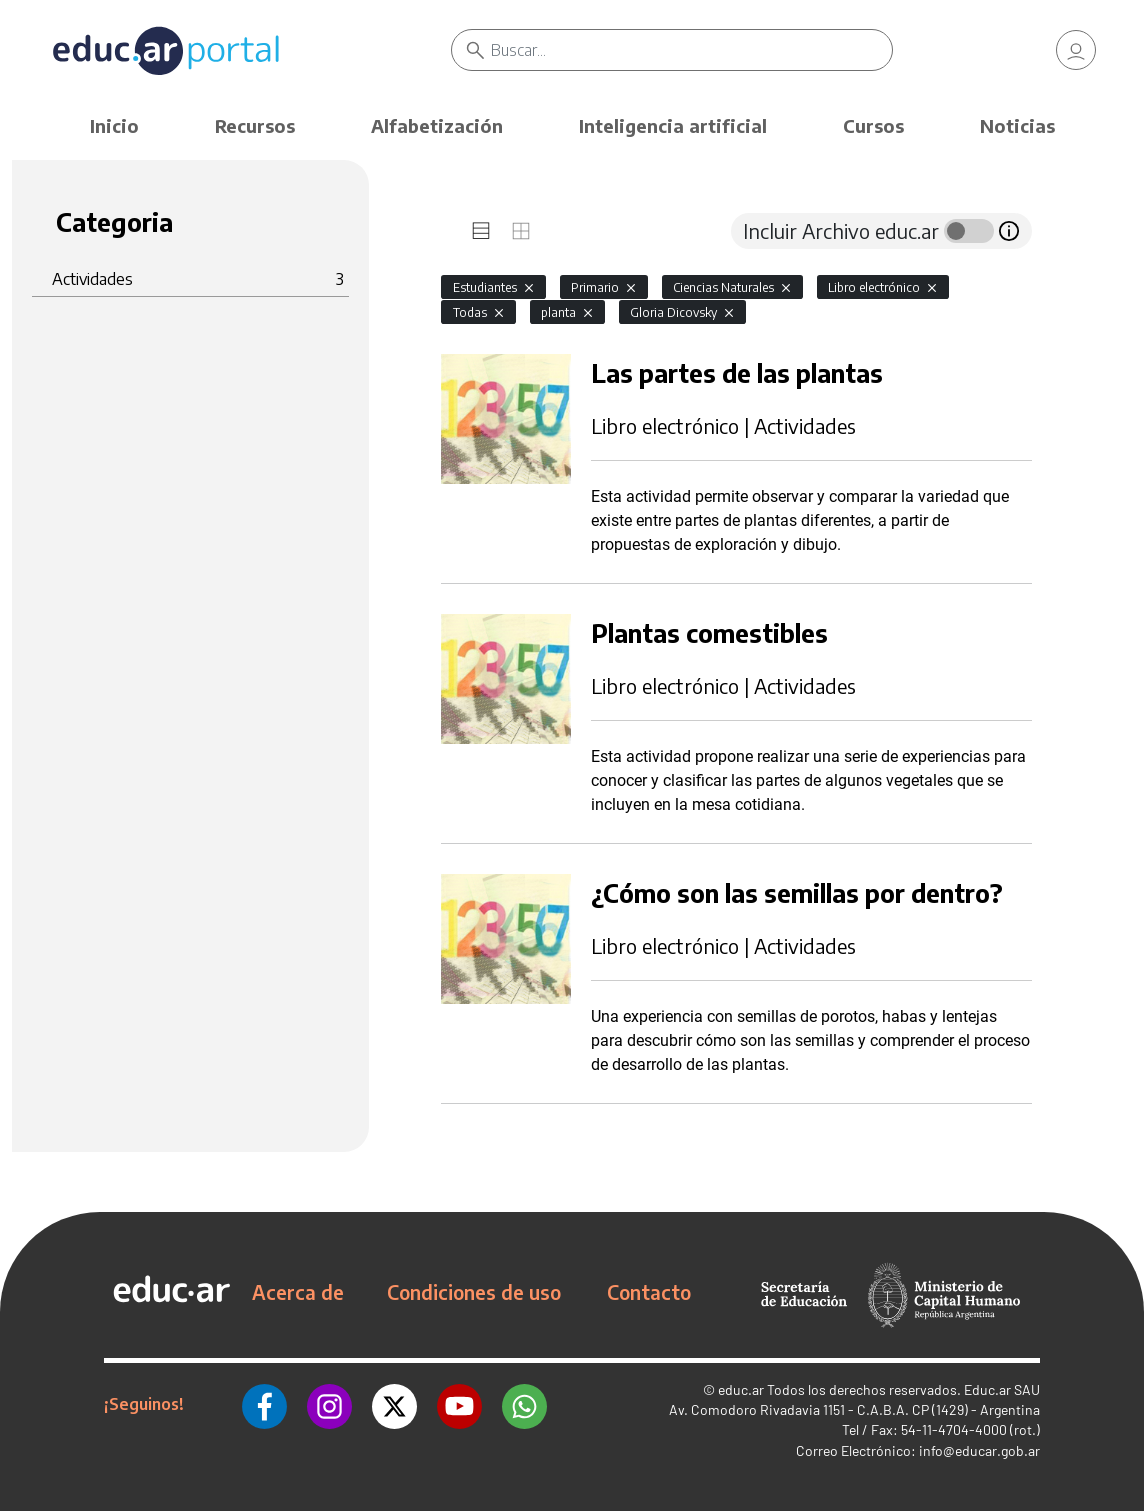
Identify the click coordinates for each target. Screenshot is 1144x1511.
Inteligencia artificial (673, 125)
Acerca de (298, 1292)
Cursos (873, 125)
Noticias (1017, 125)
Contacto (649, 1292)
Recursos (255, 125)
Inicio (114, 125)
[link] (1076, 50)
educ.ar (741, 1389)
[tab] (481, 231)
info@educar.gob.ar (979, 1450)
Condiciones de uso (474, 1292)
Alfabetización (437, 125)
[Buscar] (691, 50)
